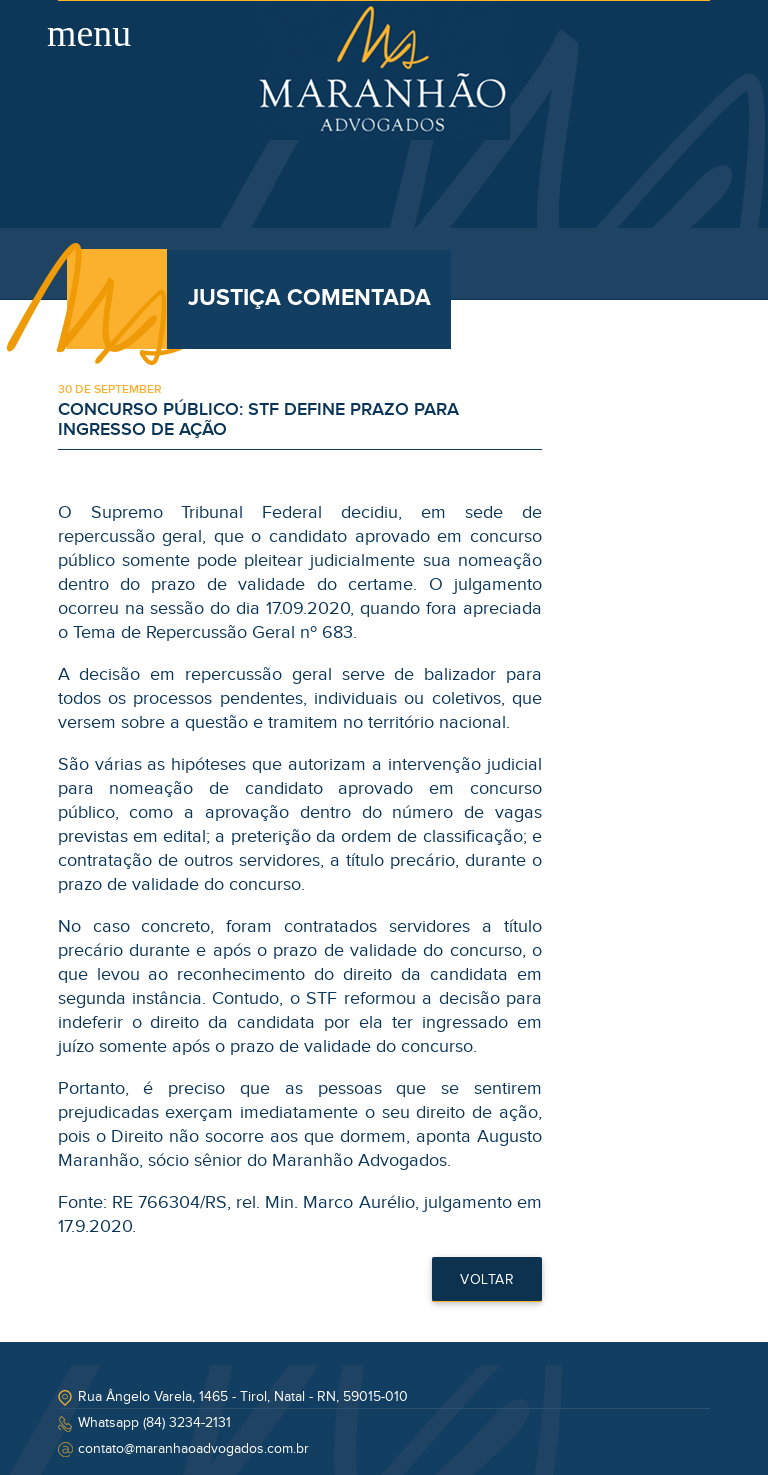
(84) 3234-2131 (187, 1423)
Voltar (487, 1280)
